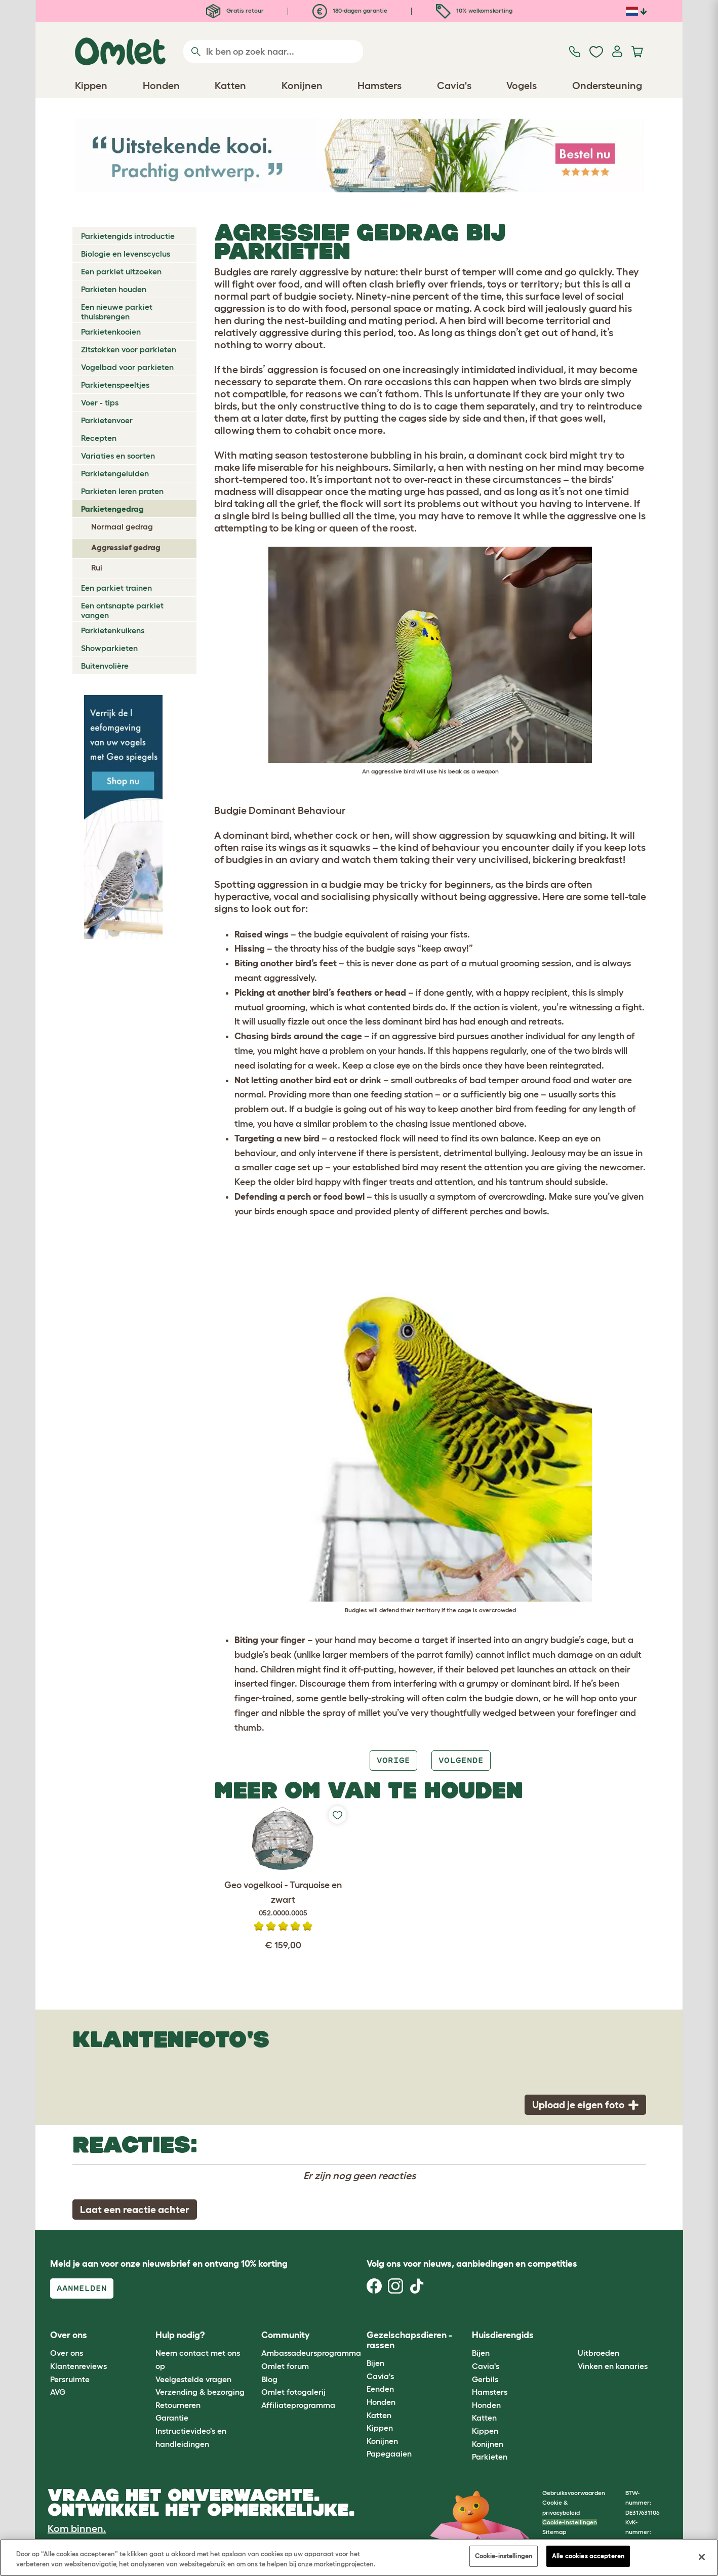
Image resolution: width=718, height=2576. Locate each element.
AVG (57, 2391)
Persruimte (70, 2379)
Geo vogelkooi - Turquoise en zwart (282, 1899)
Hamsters (489, 2391)
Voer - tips (99, 402)
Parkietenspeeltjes (115, 384)
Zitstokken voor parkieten (128, 349)
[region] (359, 2557)
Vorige (393, 1760)
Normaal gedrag (122, 526)
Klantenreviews (78, 2365)
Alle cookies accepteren (588, 2556)
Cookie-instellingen (569, 2522)
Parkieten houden (113, 289)
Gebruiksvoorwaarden (573, 2492)
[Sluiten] (702, 2557)
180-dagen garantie (349, 10)
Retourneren (178, 2404)
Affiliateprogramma (298, 2404)
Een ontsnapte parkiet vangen (122, 610)
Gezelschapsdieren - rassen (409, 2340)
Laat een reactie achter (134, 2209)
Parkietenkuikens (112, 630)
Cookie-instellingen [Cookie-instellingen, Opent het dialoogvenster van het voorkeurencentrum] (503, 2556)
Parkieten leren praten (122, 491)
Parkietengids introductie (128, 235)
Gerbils (485, 2379)
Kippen (380, 2427)
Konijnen (382, 2440)
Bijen (375, 2362)
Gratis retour (235, 10)
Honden (381, 2401)
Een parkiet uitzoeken (121, 271)
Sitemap (554, 2531)
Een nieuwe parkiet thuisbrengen (116, 311)
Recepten (98, 437)
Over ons (66, 2352)
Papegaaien (389, 2453)
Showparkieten (109, 647)
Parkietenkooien (111, 331)
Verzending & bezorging (200, 2391)
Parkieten (489, 2456)
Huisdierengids (503, 2335)
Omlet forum (285, 2365)
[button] (570, 2335)
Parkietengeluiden (115, 473)
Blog (269, 2379)
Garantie (171, 2417)
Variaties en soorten (118, 455)
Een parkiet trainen (116, 587)
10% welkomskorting (474, 10)
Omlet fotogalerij (293, 2391)
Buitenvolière (105, 665)
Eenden (380, 2388)
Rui (96, 567)
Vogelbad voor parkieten (127, 367)
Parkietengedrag (112, 508)
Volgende (460, 1760)
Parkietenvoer (107, 420)
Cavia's (380, 2376)
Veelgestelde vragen (193, 2379)
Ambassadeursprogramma (311, 2352)
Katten (379, 2415)
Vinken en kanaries (613, 2365)
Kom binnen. (77, 2528)
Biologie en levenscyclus (125, 253)
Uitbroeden (598, 2352)
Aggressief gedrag (126, 547)
